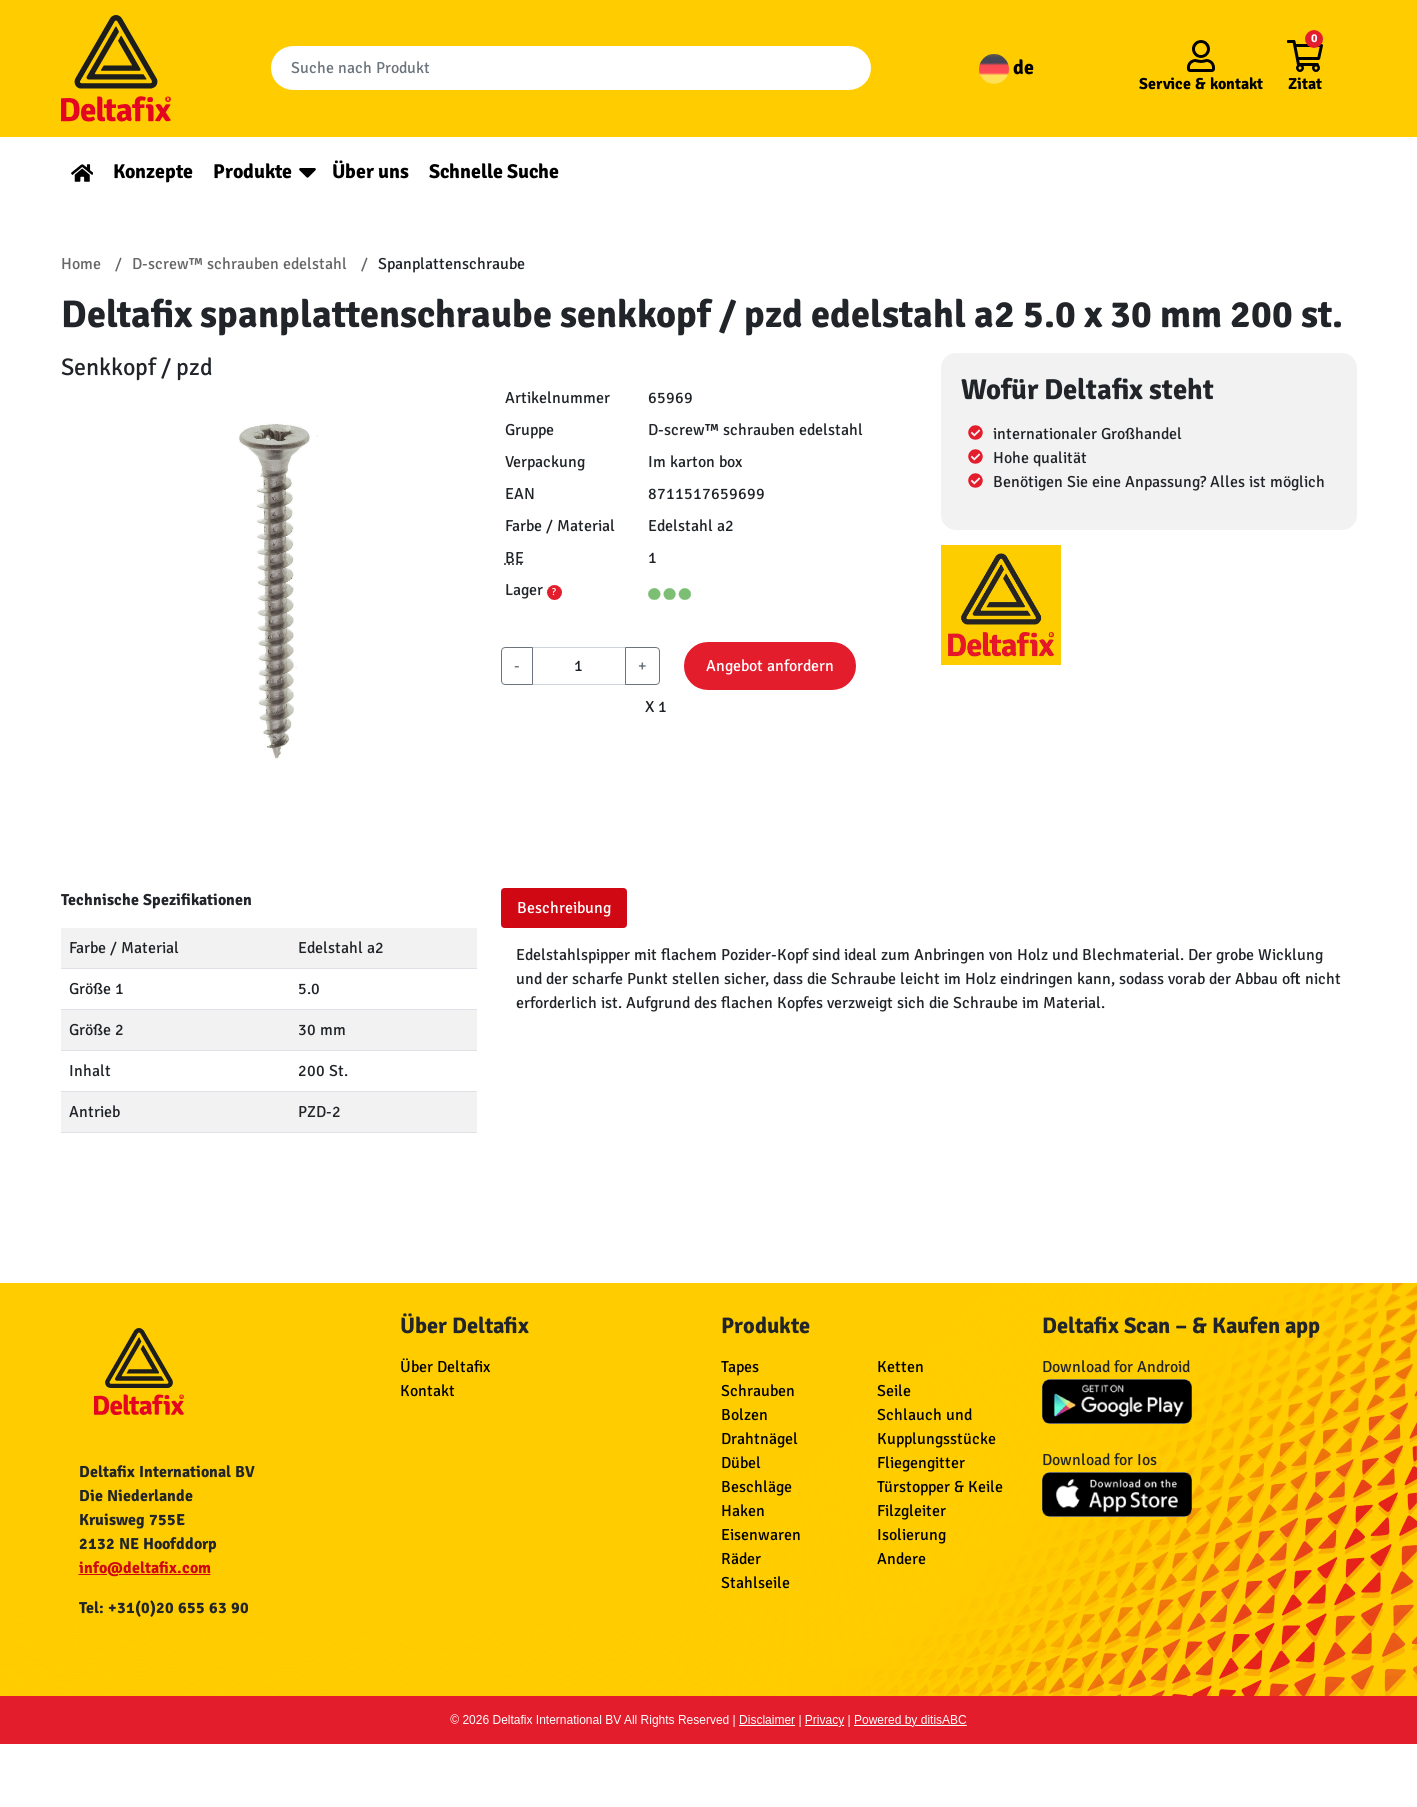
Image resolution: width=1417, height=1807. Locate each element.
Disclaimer (767, 1720)
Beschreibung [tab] (564, 908)
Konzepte (153, 171)
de (1006, 67)
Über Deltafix (445, 1367)
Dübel (741, 1463)
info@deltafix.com (145, 1568)
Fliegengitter (921, 1463)
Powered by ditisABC (910, 1720)
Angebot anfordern (770, 666)
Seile (894, 1391)
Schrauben (758, 1391)
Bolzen (744, 1415)
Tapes (740, 1367)
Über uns (370, 171)
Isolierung (911, 1535)
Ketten (900, 1367)
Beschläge (756, 1487)
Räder (741, 1559)
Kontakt (427, 1391)
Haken (743, 1511)
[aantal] (579, 666)
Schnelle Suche (494, 171)
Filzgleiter (911, 1511)
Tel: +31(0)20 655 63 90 (164, 1608)
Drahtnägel (759, 1439)
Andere (901, 1559)
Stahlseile (755, 1583)
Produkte (252, 171)
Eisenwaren (761, 1535)
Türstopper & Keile (940, 1487)
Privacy (824, 1720)
